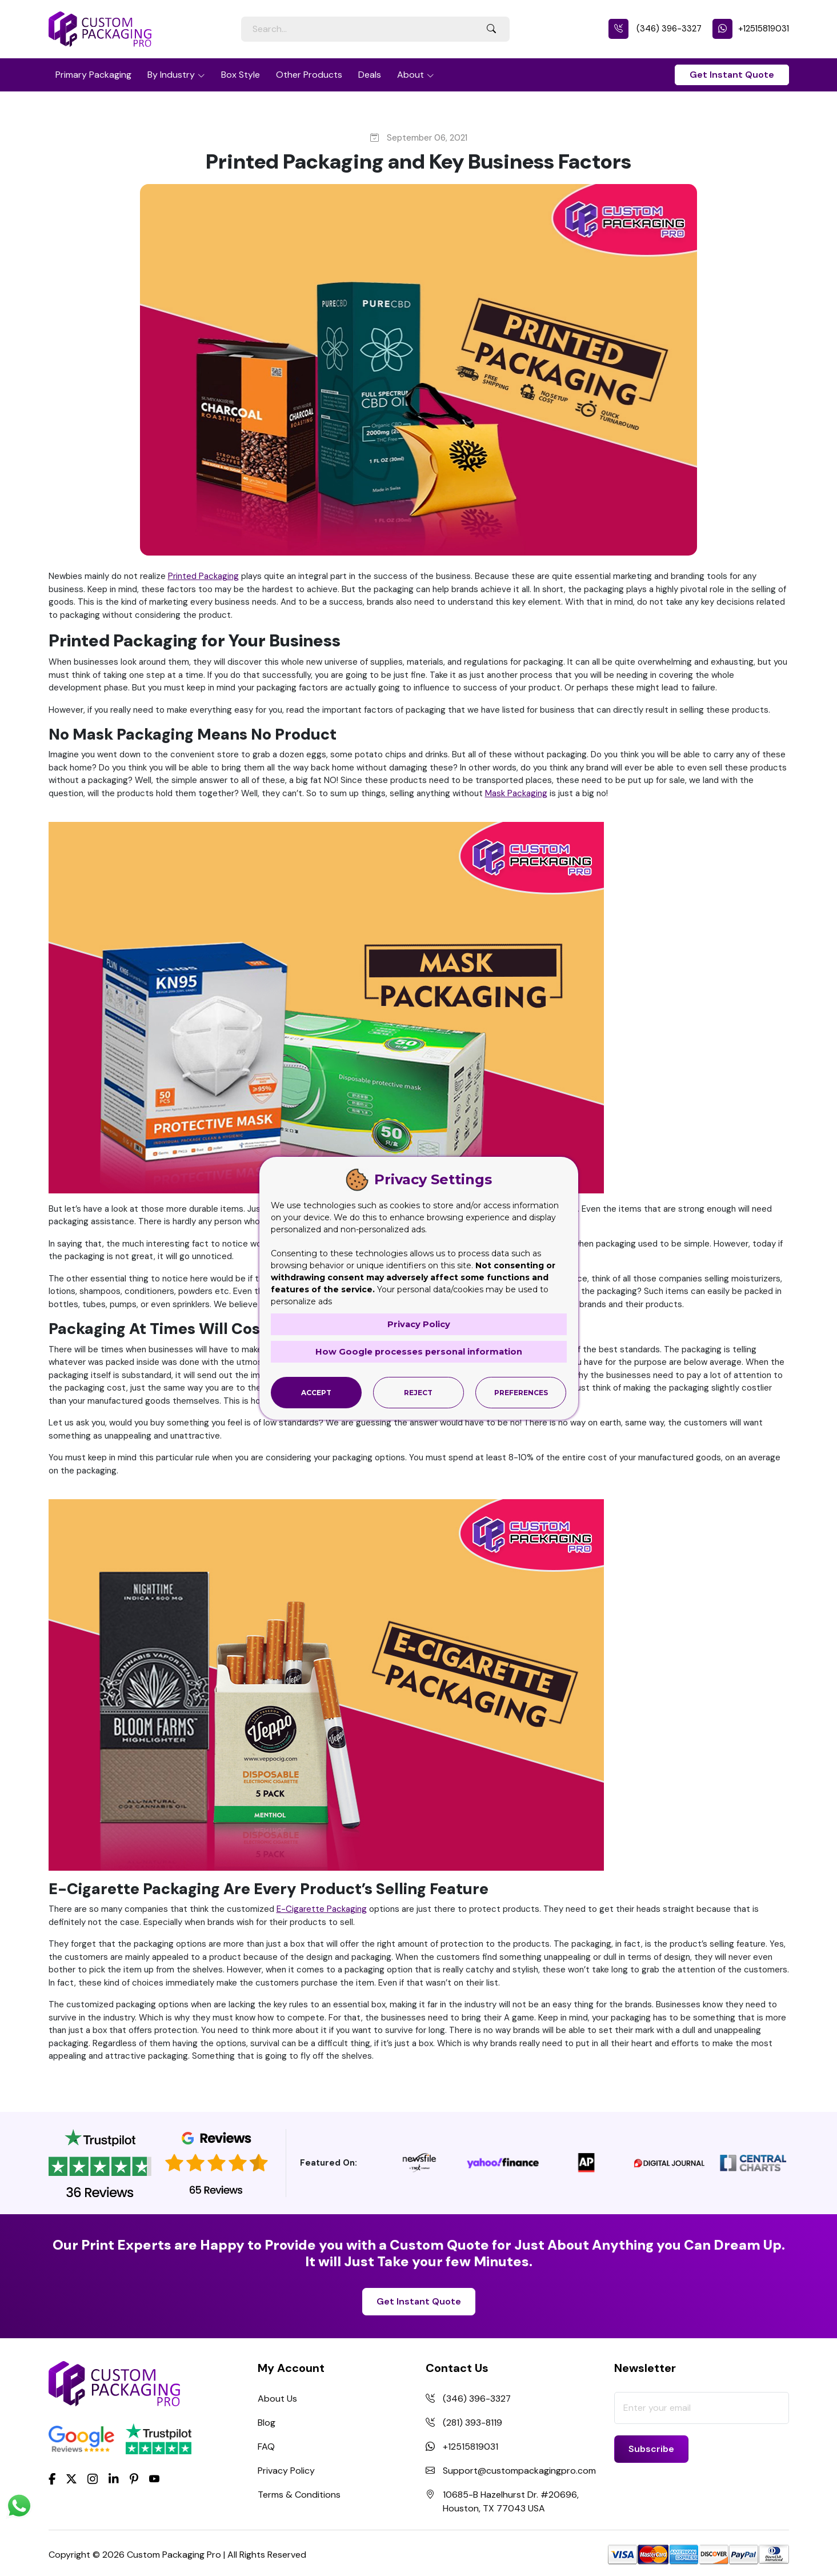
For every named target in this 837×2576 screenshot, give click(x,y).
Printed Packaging (203, 576)
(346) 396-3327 (655, 28)
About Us (277, 2399)
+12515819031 (750, 28)
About (410, 75)
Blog (266, 2423)
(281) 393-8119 (472, 2423)
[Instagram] (92, 2479)
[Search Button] (491, 29)
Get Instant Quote (732, 75)
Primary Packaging (93, 75)
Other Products (309, 75)
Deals (369, 75)
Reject (418, 1392)
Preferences (521, 1392)
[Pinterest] (134, 2478)
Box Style (240, 75)
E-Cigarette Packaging (322, 1909)
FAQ (266, 2447)
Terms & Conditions (299, 2495)
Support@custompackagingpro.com (519, 2471)
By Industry (171, 75)
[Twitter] (71, 2479)
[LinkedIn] (114, 2478)
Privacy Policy (286, 2471)
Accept (316, 1392)
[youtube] (154, 2479)
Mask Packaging (516, 793)
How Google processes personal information (418, 1351)
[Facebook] (52, 2478)
